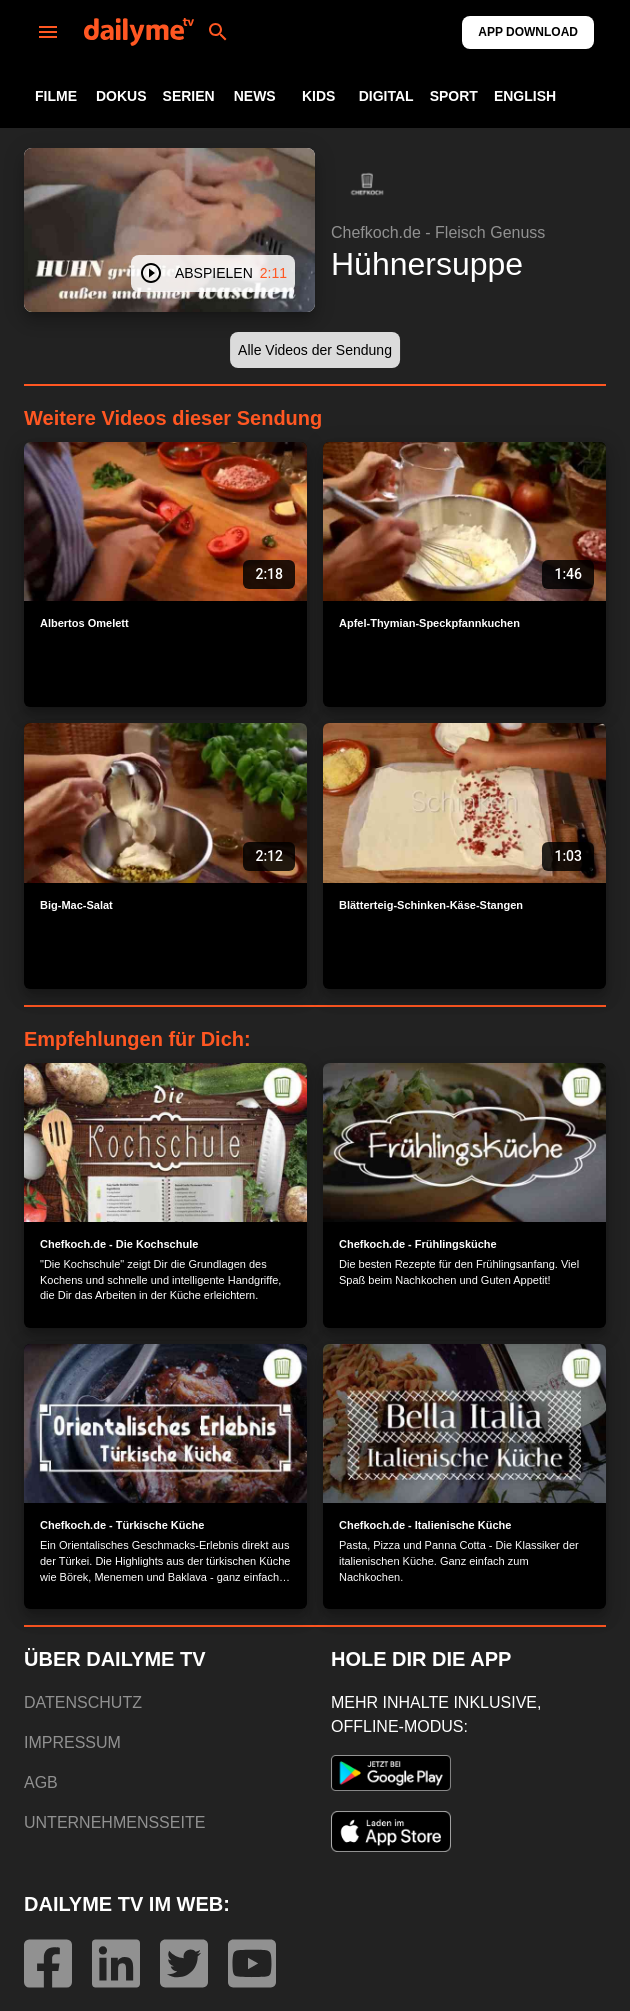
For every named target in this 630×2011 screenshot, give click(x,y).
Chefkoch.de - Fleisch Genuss (438, 232)
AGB (41, 1782)
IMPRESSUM (72, 1742)
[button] (367, 184)
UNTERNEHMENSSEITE (114, 1822)
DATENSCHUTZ (83, 1702)
